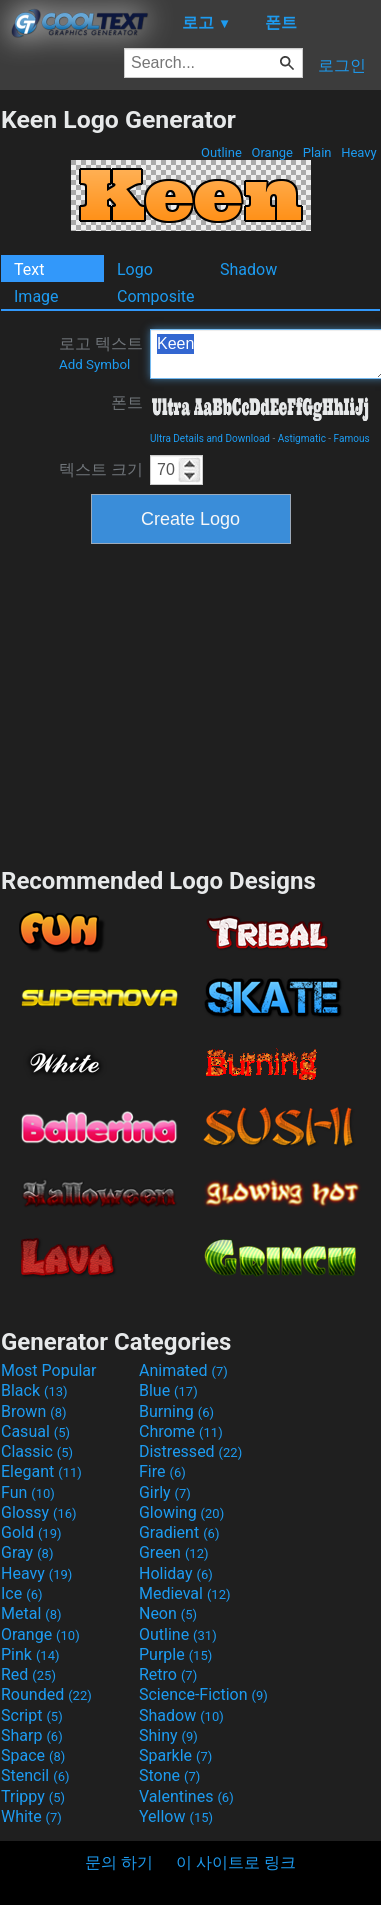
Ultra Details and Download (210, 438)
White (31, 1816)
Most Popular (49, 1370)
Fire (162, 1471)
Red (28, 1674)
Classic (37, 1451)
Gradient (179, 1532)
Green (174, 1552)
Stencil (35, 1775)
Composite (156, 296)
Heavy (359, 152)
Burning (176, 1411)
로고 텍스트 (101, 353)
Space (33, 1755)
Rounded (46, 1694)
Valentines (186, 1796)
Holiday (176, 1573)
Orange (272, 152)
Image (36, 296)
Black (34, 1390)
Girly (165, 1492)
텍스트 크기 (101, 469)
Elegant (41, 1471)
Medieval (185, 1593)
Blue (168, 1390)
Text (29, 269)
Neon (168, 1613)
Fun (28, 1492)
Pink (30, 1654)
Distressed (190, 1451)
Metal (31, 1613)
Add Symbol (94, 364)
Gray (27, 1552)
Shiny (168, 1735)
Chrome (181, 1431)
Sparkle (175, 1755)
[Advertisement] (191, 703)
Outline (221, 152)
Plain (316, 152)
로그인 (342, 65)
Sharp (32, 1735)
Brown (33, 1411)
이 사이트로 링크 (236, 1862)
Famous (352, 438)
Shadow (248, 269)
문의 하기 (119, 1862)
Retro (168, 1674)
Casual (35, 1431)
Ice (21, 1593)
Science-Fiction (203, 1694)
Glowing (181, 1512)
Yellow (176, 1816)
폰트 (127, 402)
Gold (31, 1532)
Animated (183, 1370)
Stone (169, 1775)
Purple (175, 1654)
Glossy (39, 1512)
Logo (135, 269)
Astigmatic (302, 438)
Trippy (33, 1796)
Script (32, 1715)
